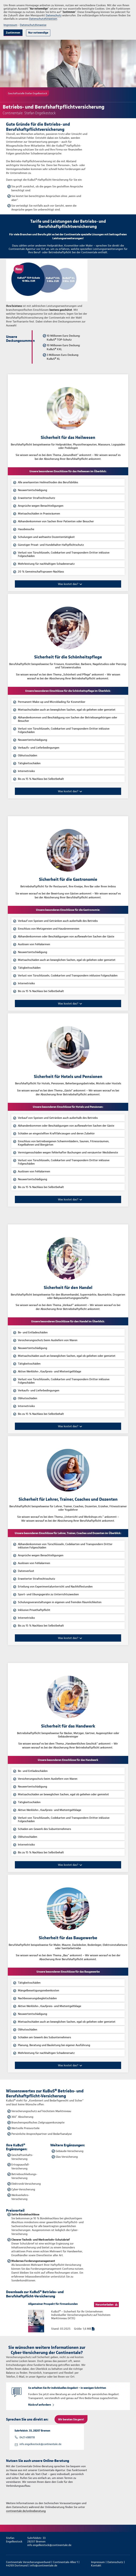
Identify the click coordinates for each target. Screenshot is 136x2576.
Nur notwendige (38, 32)
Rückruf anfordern (39, 2404)
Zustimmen (13, 32)
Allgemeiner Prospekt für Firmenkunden (53, 2304)
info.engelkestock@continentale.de (40, 2444)
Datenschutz (53, 15)
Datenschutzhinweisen (43, 18)
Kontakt (96, 2565)
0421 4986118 (27, 2437)
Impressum (10, 25)
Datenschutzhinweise (33, 25)
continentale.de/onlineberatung (26, 2511)
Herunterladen (104, 2304)
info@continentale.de (43, 2565)
